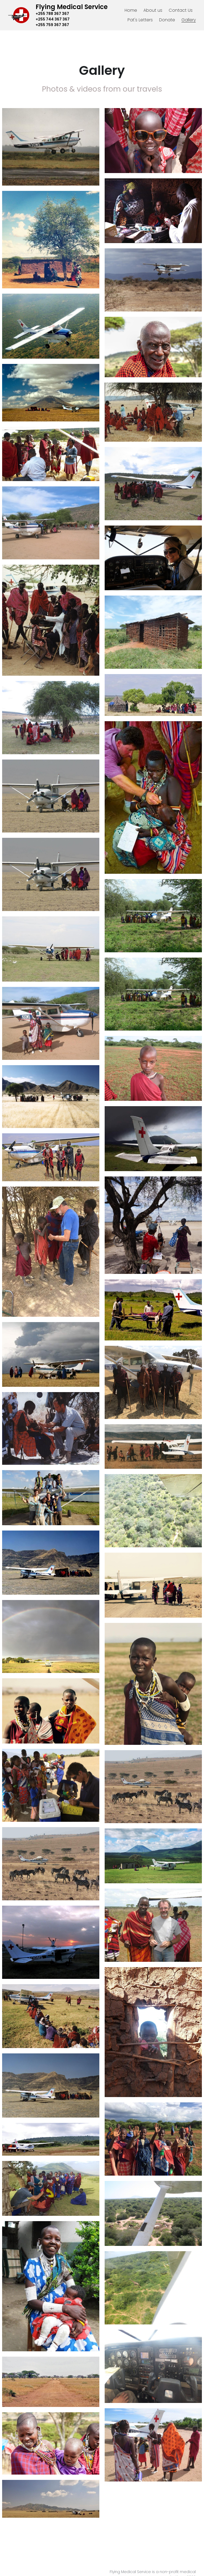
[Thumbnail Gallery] (50, 147)
